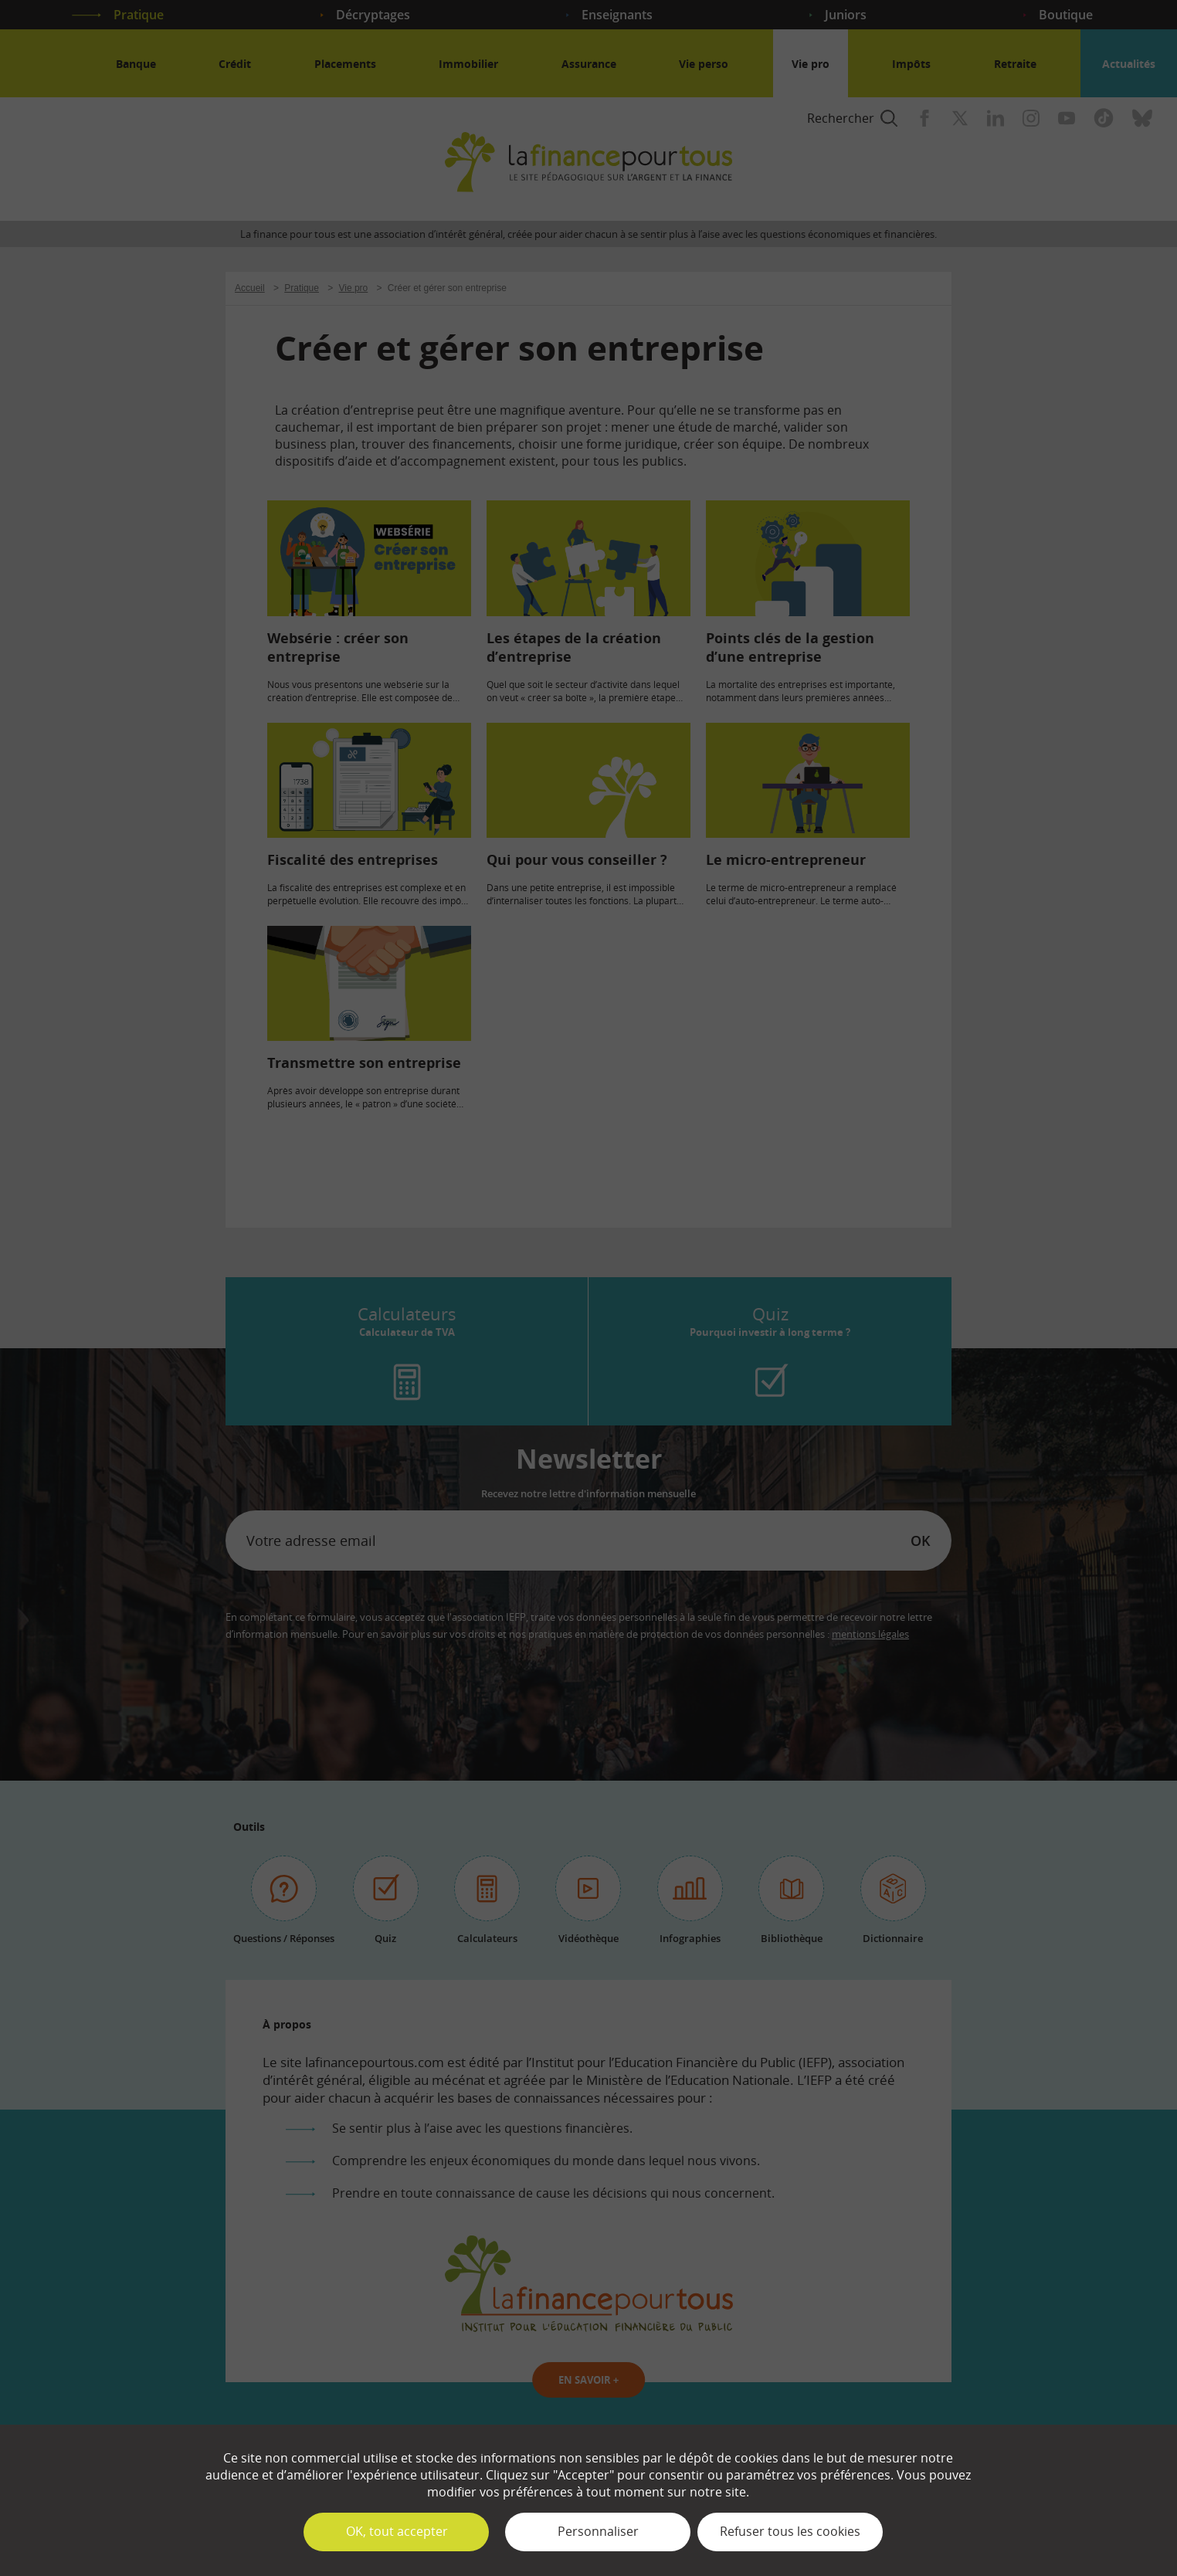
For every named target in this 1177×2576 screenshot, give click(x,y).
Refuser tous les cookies (790, 2531)
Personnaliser (598, 2531)
